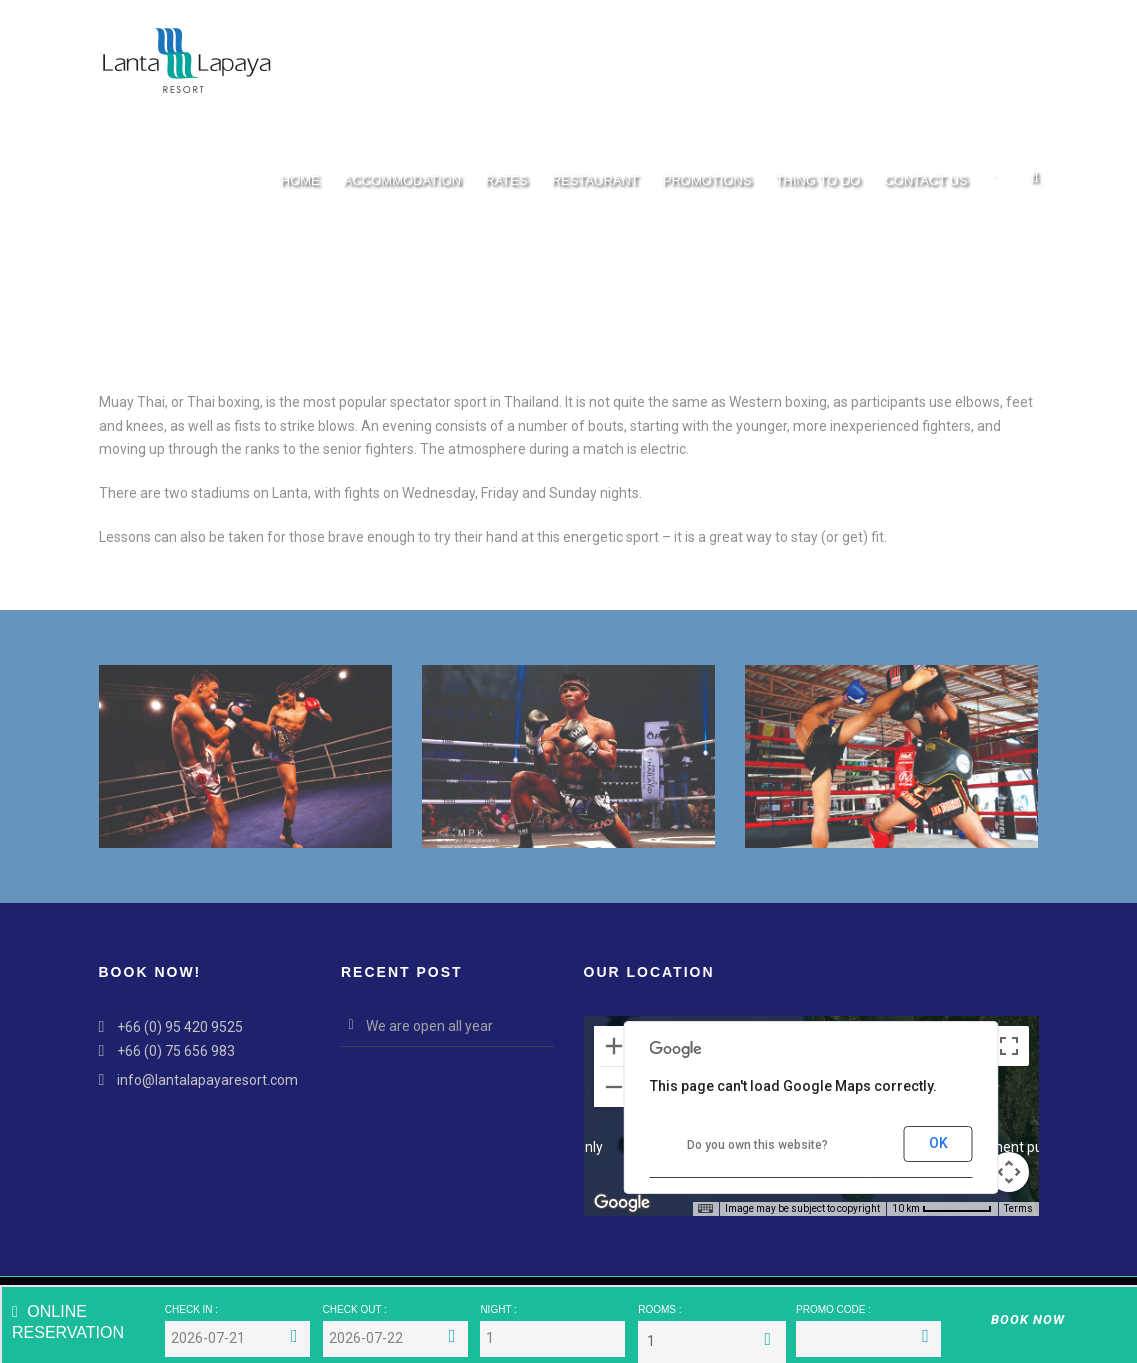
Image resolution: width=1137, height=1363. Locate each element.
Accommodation (402, 180)
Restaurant (595, 180)
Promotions (707, 180)
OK (938, 1143)
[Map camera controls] (1009, 1172)
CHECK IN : (191, 1309)
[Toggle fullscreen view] (1009, 1046)
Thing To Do (818, 180)
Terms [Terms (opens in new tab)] (1018, 1208)
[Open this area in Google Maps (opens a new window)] (622, 1203)
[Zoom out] (614, 1087)
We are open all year (429, 1026)
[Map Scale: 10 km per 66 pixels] (942, 1209)
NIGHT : (498, 1309)
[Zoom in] (614, 1046)
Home (300, 180)
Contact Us (925, 180)
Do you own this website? (757, 1145)
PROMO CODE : (833, 1309)
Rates (506, 180)
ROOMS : (659, 1309)
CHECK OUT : (355, 1309)
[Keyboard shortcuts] (705, 1209)
